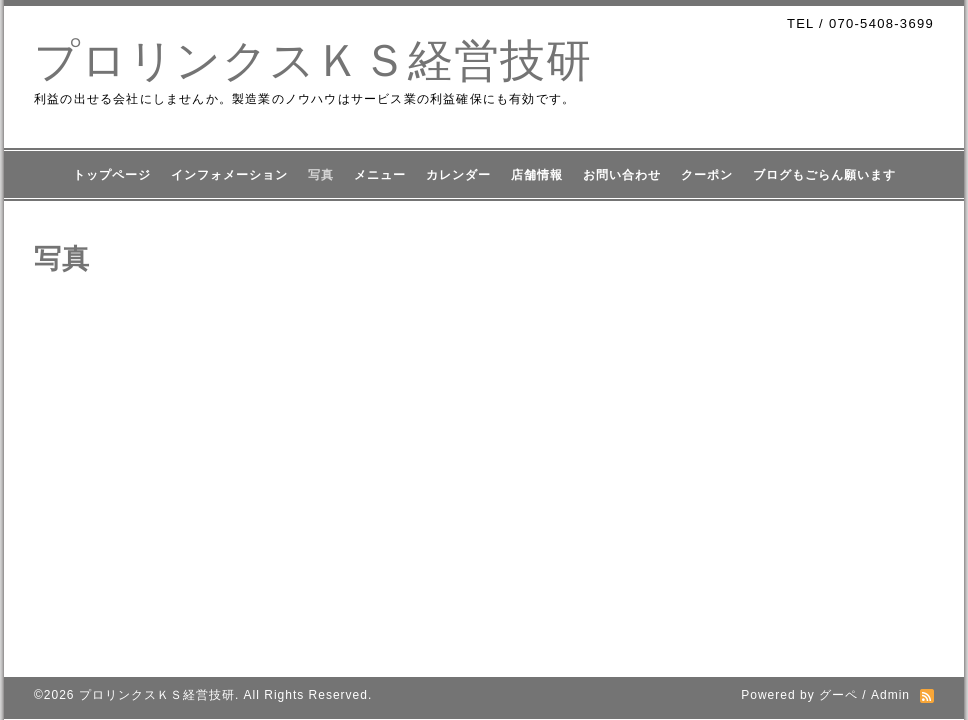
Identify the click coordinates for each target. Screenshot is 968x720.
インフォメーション (229, 175)
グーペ (838, 695)
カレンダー (458, 175)
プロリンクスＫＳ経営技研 (313, 60)
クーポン (707, 175)
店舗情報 (537, 175)
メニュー (380, 175)
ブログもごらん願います (824, 175)
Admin (890, 695)
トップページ (112, 175)
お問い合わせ (622, 175)
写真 (321, 175)
